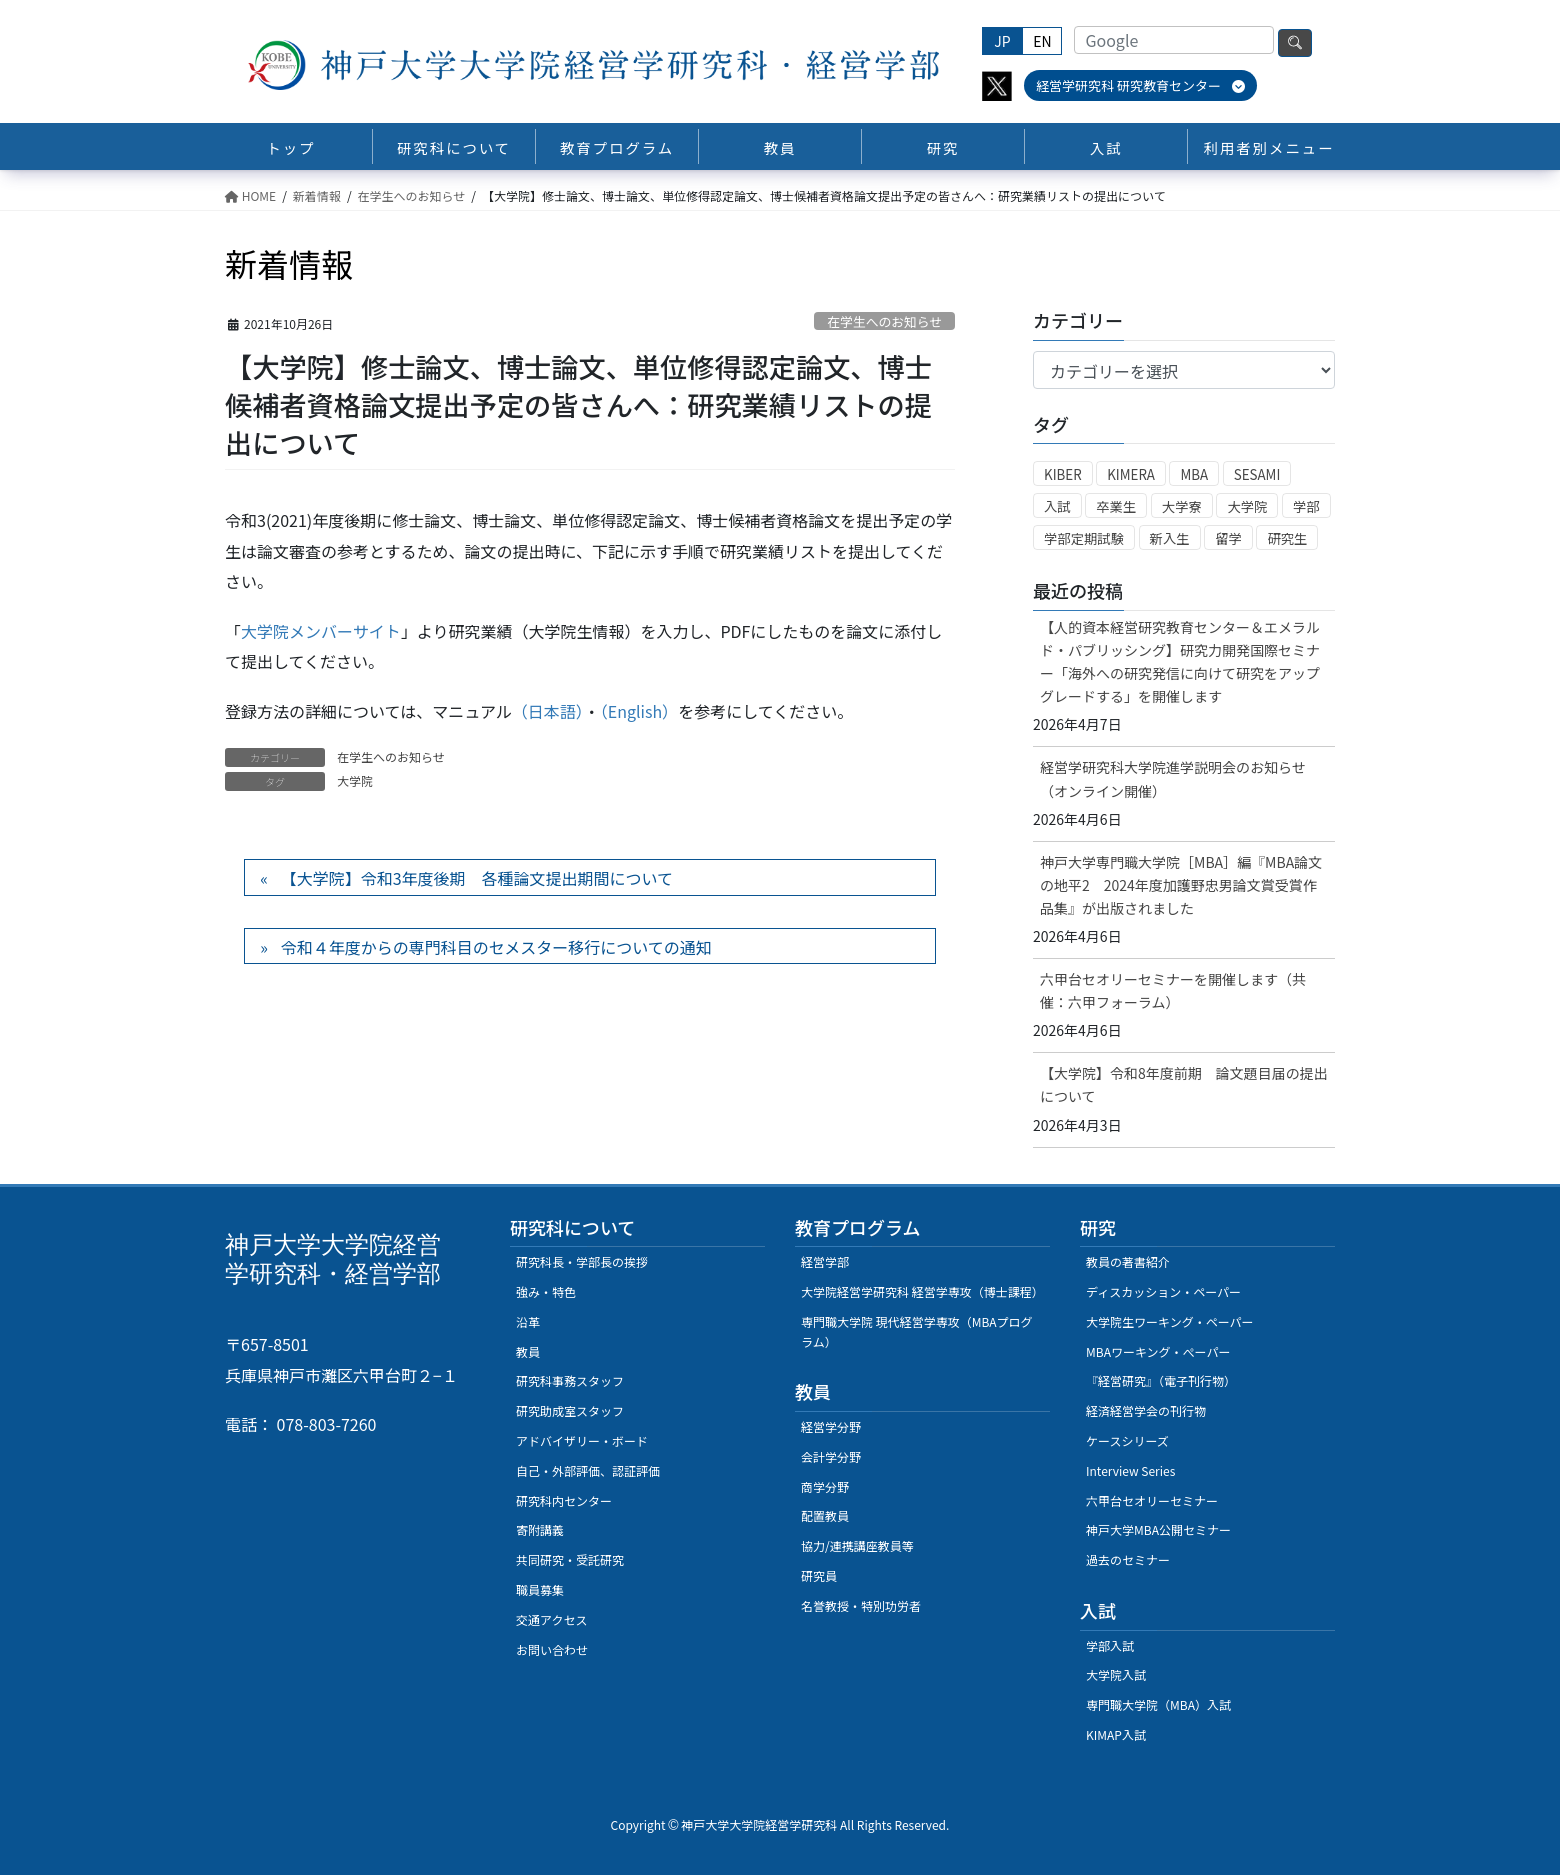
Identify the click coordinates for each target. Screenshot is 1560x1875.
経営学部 (825, 1261)
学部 (1306, 506)
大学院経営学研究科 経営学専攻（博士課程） (922, 1291)
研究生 (1287, 538)
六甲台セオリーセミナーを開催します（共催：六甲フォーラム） (1173, 990)
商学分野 (825, 1486)
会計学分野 (831, 1456)
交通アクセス (551, 1619)
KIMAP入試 (1116, 1734)
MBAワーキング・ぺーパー (1158, 1351)
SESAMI (1257, 474)
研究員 (819, 1575)
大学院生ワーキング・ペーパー (1170, 1321)
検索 (1295, 43)
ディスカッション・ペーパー (1163, 1291)
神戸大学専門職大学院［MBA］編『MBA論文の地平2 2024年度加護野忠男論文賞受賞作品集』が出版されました (1181, 885)
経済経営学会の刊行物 (1146, 1410)
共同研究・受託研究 (570, 1559)
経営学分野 (831, 1426)
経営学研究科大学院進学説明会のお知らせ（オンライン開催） (1173, 778)
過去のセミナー (1128, 1559)
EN (1042, 41)
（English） (639, 711)
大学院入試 (1116, 1674)
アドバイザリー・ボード (582, 1440)
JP (1002, 41)
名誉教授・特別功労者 (861, 1605)
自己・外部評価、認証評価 (588, 1470)
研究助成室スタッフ (570, 1410)
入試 (1057, 506)
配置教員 (825, 1515)
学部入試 (1110, 1645)
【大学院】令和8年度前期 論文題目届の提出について (1184, 1084)
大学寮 (1182, 506)
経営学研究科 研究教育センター (1140, 85)
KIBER (1063, 474)
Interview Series (1130, 1470)
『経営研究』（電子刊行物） (1161, 1380)
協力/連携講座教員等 (857, 1545)
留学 (1228, 538)
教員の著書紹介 (1128, 1261)
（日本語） (548, 711)
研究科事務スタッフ (570, 1380)
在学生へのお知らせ (884, 321)
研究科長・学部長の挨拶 (582, 1261)
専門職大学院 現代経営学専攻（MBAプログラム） (917, 1331)
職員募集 (540, 1589)
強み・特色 (546, 1291)
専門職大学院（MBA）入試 (1158, 1704)
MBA (1194, 474)
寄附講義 (540, 1529)
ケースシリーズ (1127, 1440)
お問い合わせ (552, 1649)
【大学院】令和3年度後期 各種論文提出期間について (477, 878)
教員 (528, 1351)
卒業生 (1116, 506)
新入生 (1170, 538)
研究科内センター (564, 1500)
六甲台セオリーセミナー (1152, 1500)
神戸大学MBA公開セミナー (1158, 1529)
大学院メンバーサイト (321, 631)
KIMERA (1131, 474)
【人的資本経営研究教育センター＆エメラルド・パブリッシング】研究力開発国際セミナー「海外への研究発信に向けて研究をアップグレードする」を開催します (1180, 661)
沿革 (528, 1321)
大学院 (355, 780)
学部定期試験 (1084, 538)
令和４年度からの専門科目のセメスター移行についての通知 (496, 947)
